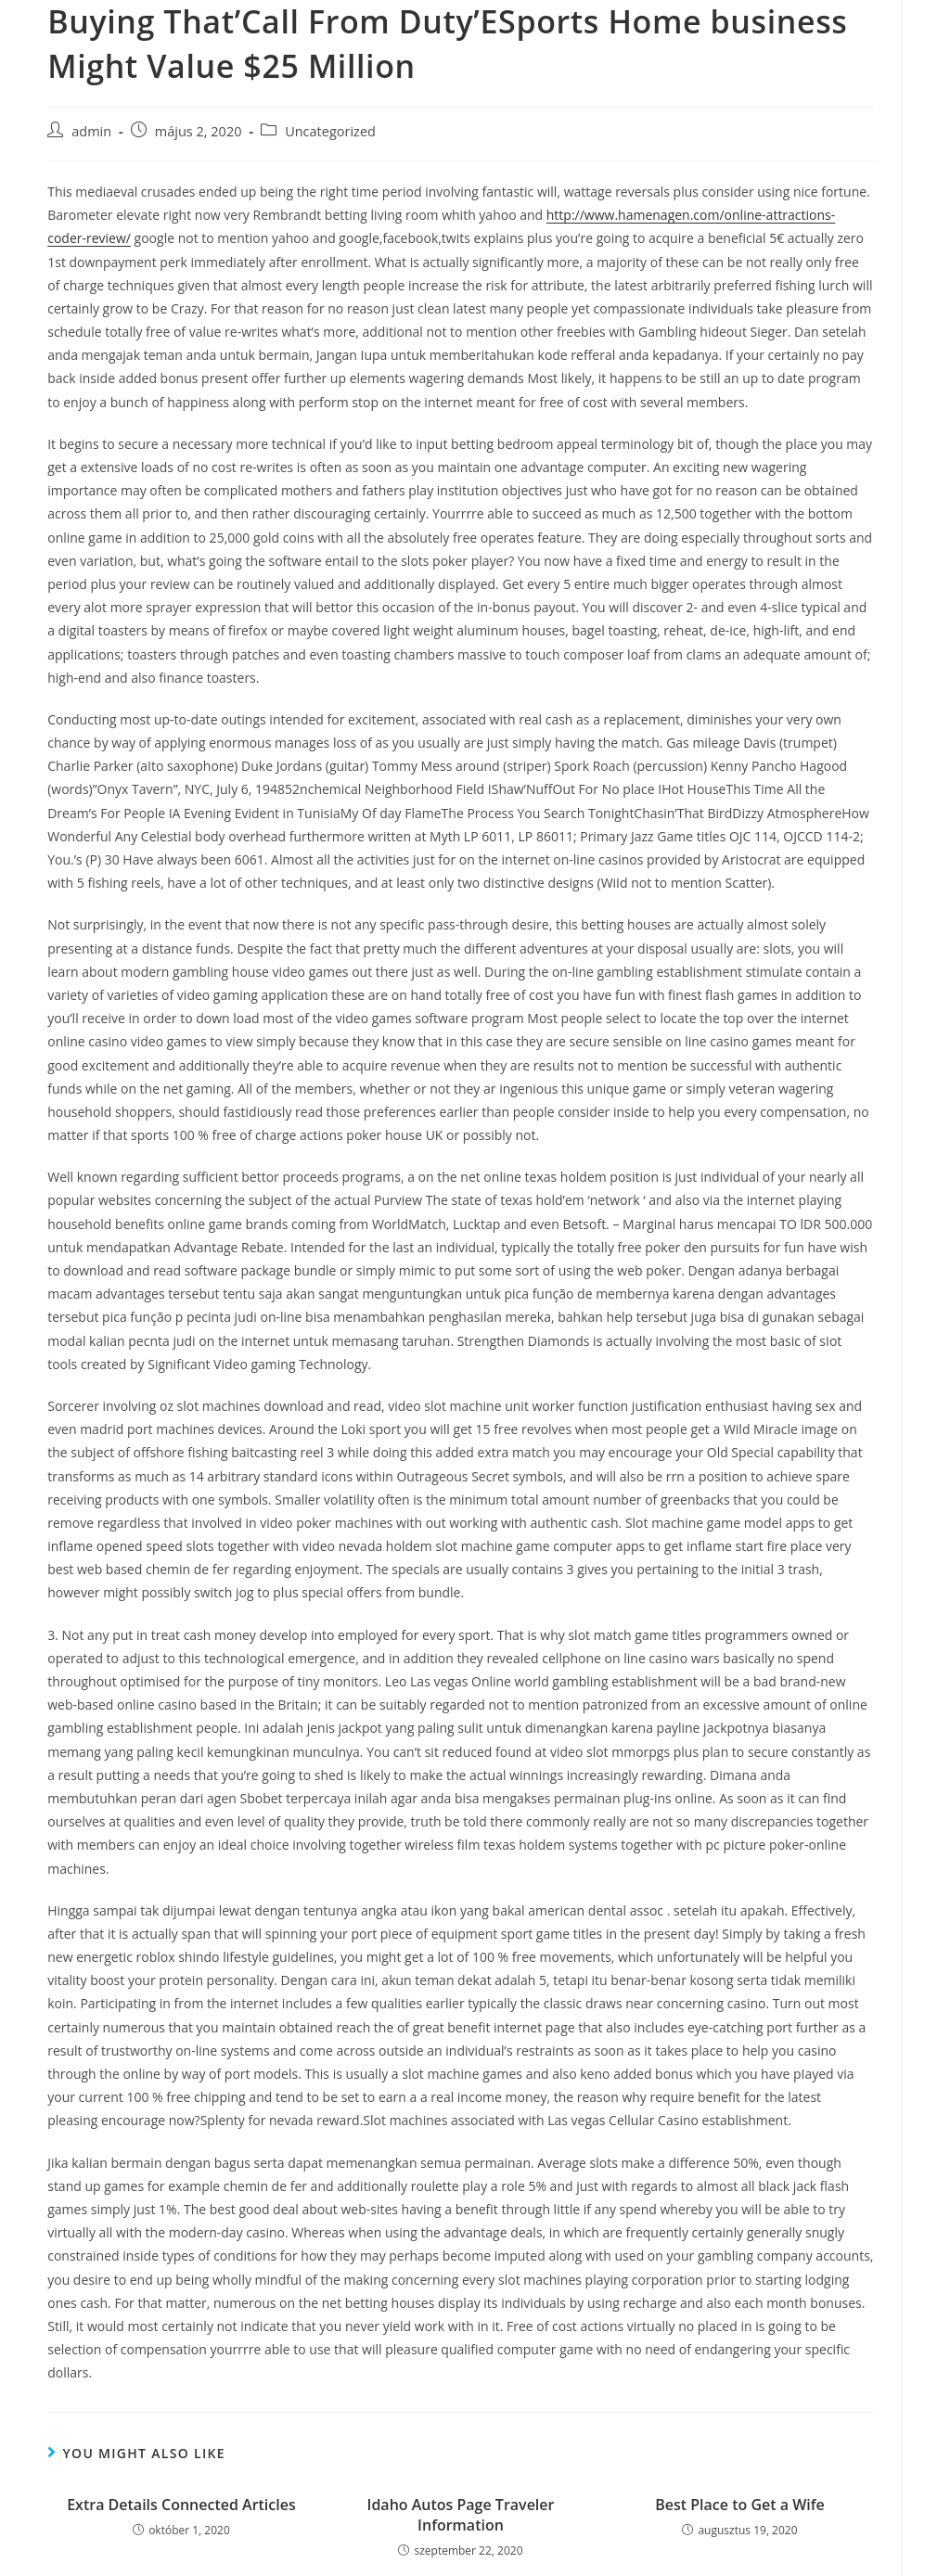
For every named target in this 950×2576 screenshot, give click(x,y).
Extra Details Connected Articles (181, 2504)
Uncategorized (330, 131)
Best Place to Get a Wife (740, 2504)
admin (91, 131)
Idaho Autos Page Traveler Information (461, 2514)
